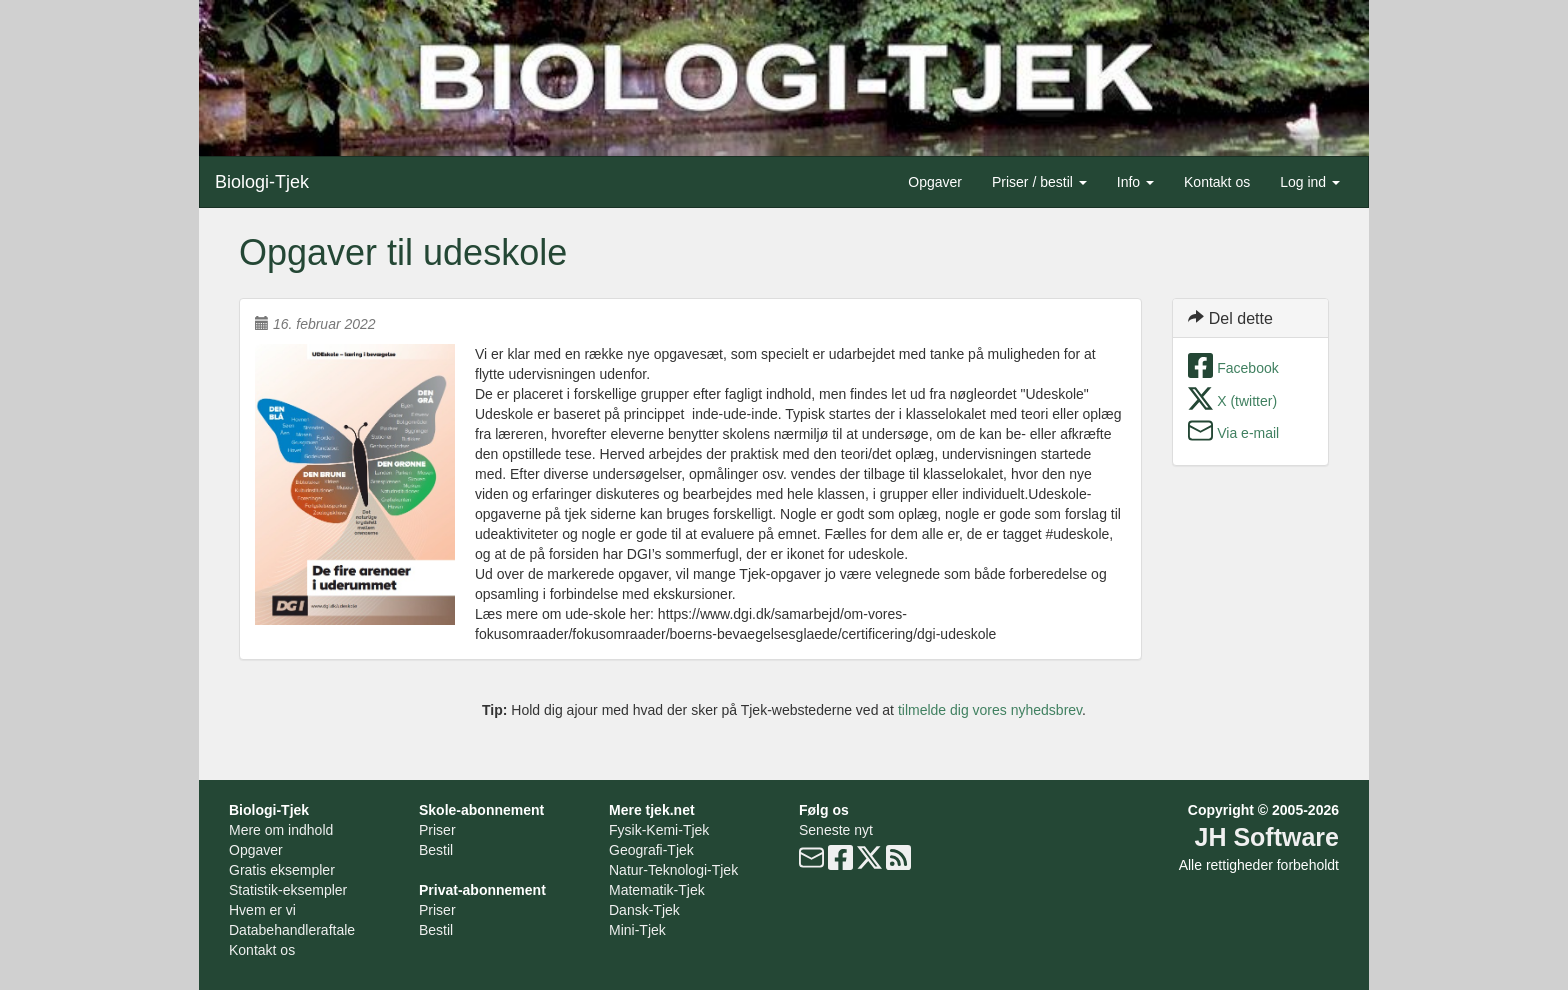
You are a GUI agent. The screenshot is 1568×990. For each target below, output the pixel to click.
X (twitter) (1247, 401)
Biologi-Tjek (262, 182)
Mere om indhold (281, 830)
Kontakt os (1217, 182)
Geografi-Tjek (651, 850)
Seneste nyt (836, 830)
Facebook (1247, 368)
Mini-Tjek (637, 930)
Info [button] (1135, 182)
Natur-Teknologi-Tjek (673, 870)
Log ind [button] (1310, 182)
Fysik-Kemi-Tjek (659, 830)
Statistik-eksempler (288, 890)
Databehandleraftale (292, 930)
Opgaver (935, 182)
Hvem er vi (262, 910)
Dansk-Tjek (644, 910)
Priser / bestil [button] (1039, 182)
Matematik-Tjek (657, 890)
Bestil (436, 850)
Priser (437, 830)
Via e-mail (1248, 433)
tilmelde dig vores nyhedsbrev (990, 710)
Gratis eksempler (282, 870)
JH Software (1267, 837)
